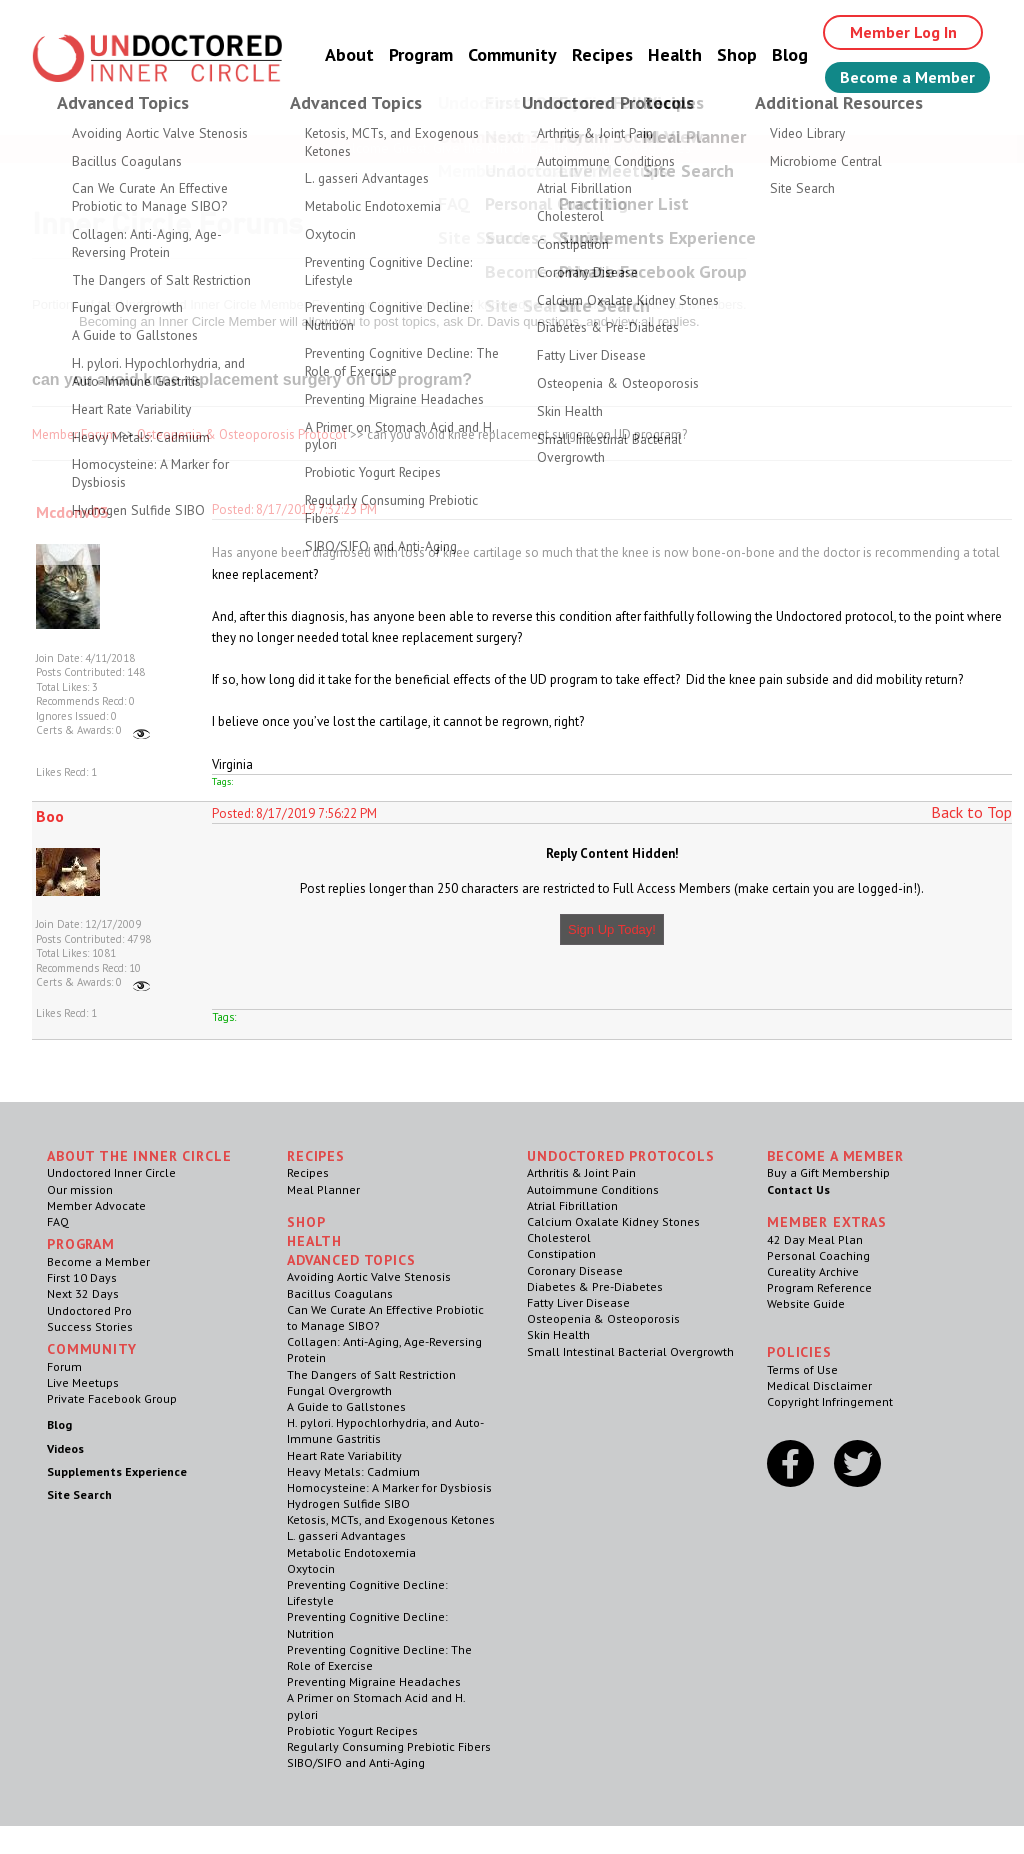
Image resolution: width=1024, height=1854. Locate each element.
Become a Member (907, 77)
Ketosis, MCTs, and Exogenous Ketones (391, 1519)
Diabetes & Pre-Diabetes (595, 1286)
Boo (50, 816)
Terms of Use (802, 1369)
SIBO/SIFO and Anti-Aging (356, 1762)
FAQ (58, 1221)
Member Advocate (96, 1205)
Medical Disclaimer (819, 1385)
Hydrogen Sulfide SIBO (348, 1503)
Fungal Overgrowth (339, 1390)
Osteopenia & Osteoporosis (603, 1318)
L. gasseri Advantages (346, 1535)
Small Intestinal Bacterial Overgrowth (630, 1351)
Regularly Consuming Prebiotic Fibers (389, 1746)
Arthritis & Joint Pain (581, 1172)
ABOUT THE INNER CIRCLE (139, 1156)
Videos (65, 1448)
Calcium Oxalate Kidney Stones (613, 1221)
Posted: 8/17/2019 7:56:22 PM (294, 813)
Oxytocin (311, 1568)
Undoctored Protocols (621, 1156)
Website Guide (806, 1303)
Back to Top (971, 812)
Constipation (561, 1253)
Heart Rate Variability (344, 1455)
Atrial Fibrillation (572, 1205)
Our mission (80, 1189)
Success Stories (90, 1326)
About (349, 54)
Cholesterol (559, 1237)
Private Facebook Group (112, 1398)
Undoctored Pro (89, 1310)
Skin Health (558, 1334)
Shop (737, 54)
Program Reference (819, 1287)
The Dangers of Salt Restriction (371, 1374)
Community (512, 54)
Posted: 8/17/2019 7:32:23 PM (294, 509)
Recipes (602, 54)
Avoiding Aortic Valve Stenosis (369, 1276)
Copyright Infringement (830, 1401)
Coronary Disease (575, 1270)
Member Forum (74, 434)
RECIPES (316, 1156)
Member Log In (903, 32)
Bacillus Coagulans (340, 1293)
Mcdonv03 (72, 512)
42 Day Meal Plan (815, 1239)
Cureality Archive (813, 1271)
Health (675, 54)
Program (421, 54)
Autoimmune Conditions (593, 1189)
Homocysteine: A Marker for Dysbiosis (389, 1487)
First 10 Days (82, 1277)
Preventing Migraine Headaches (374, 1681)
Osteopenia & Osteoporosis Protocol (242, 434)
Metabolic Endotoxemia (351, 1552)
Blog (790, 54)
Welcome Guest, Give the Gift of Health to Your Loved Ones (512, 148)
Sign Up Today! (612, 929)
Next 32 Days (83, 1293)
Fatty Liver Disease (578, 1302)
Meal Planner (323, 1189)
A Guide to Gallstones (346, 1406)
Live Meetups (83, 1382)
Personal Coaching (818, 1255)
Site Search (79, 1494)
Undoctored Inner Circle (111, 1172)
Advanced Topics (351, 1260)
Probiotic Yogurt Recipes (352, 1730)
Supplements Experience (117, 1471)
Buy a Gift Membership (828, 1172)
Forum (64, 1366)
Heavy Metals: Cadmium (353, 1471)
